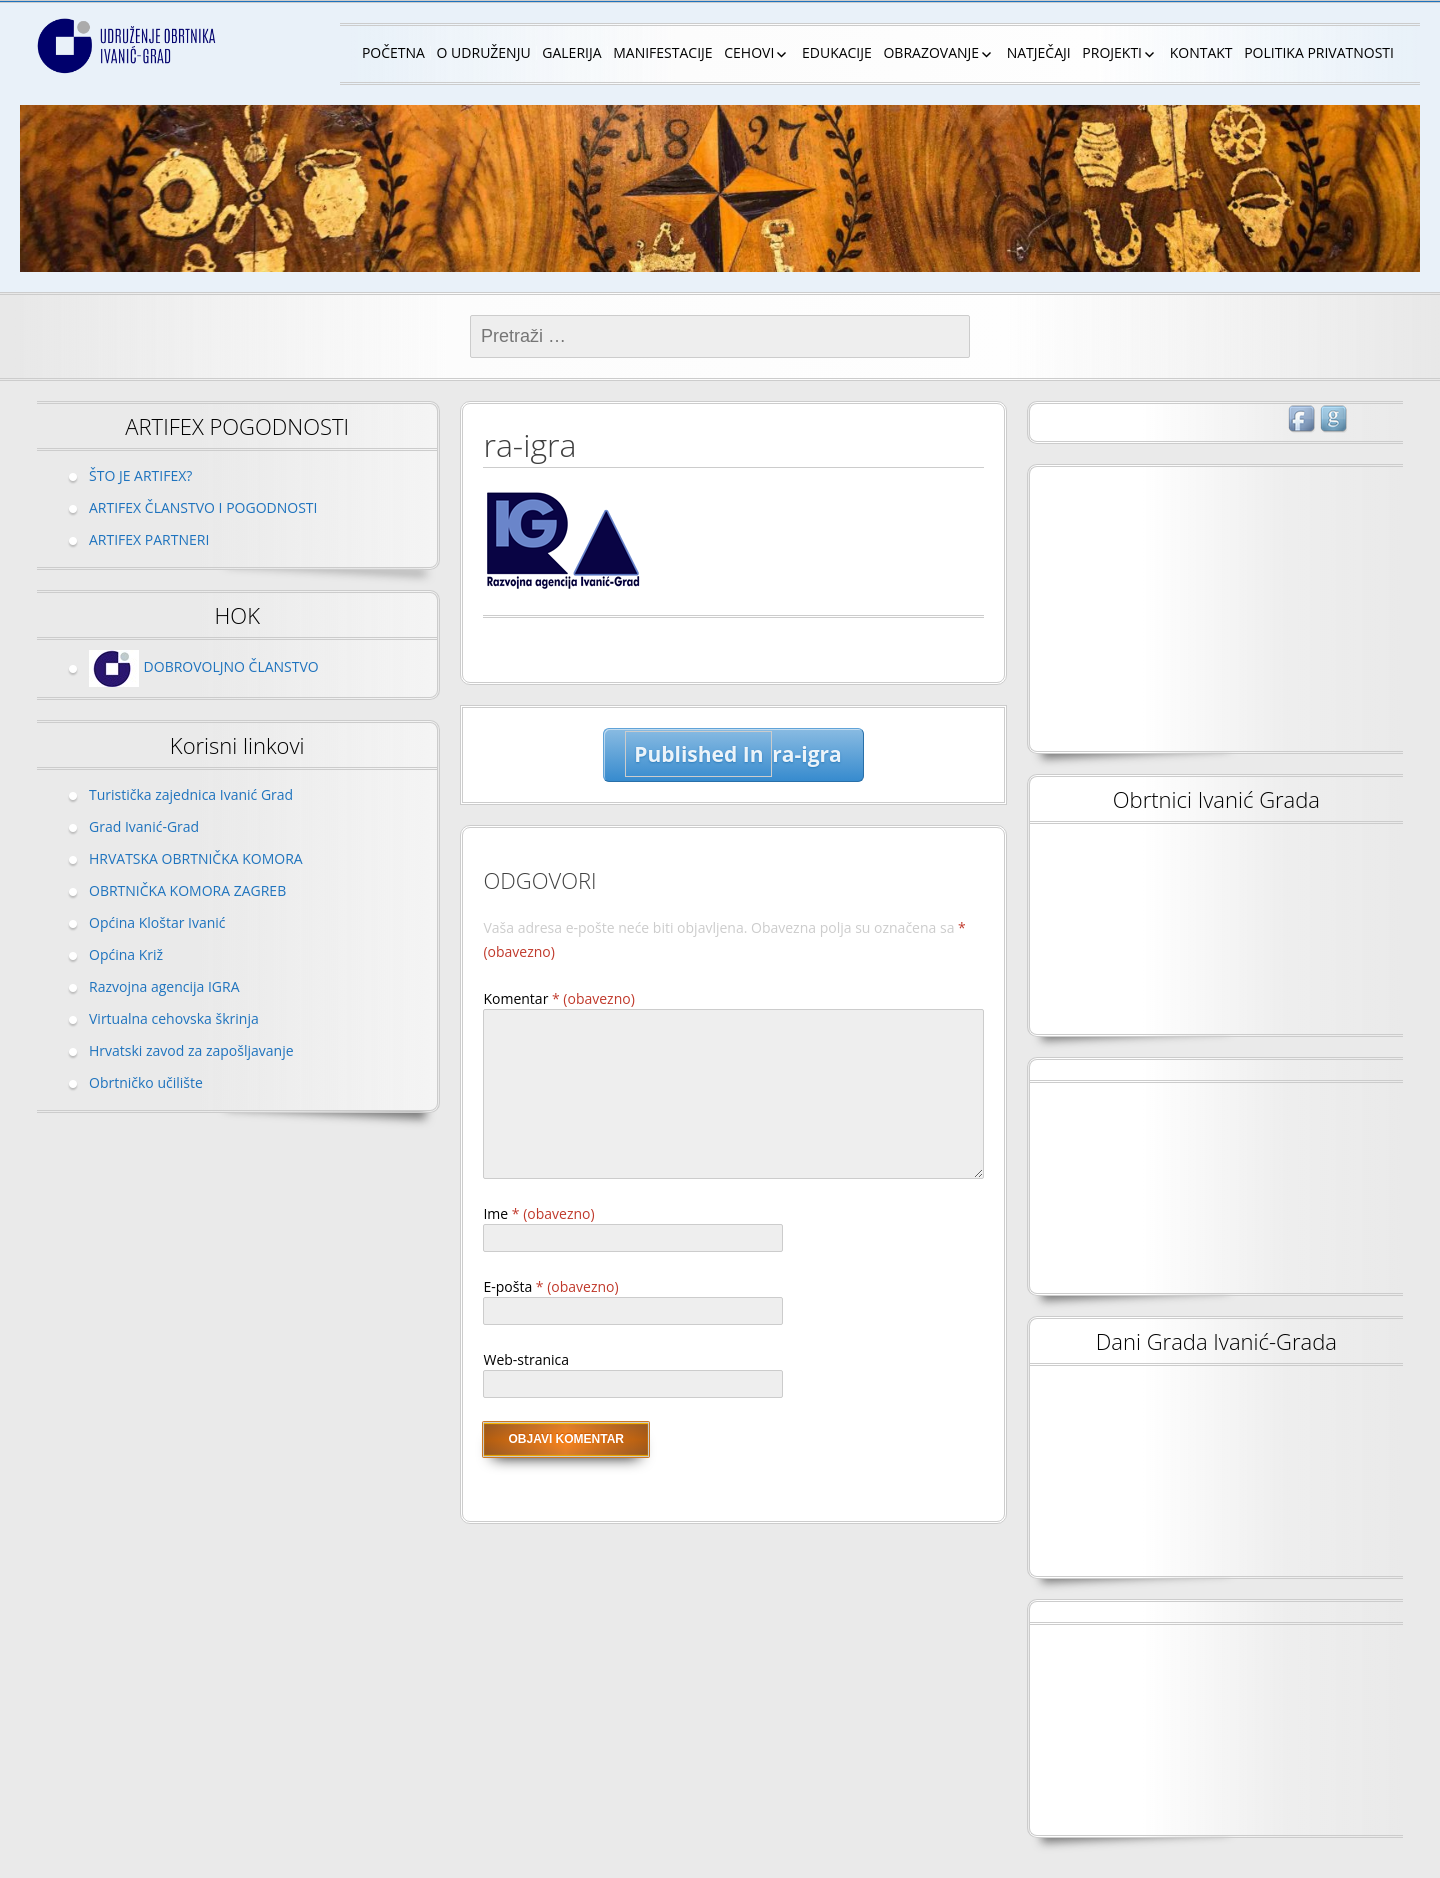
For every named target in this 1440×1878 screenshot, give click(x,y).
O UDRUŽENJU (484, 52)
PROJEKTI (1112, 52)
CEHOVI (749, 52)
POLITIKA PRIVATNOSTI (1319, 52)
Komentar (558, 998)
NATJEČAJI (1039, 52)
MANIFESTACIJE (662, 52)
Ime (538, 1213)
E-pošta (550, 1286)
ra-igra (733, 754)
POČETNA (393, 52)
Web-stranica (526, 1359)
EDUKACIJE (837, 52)
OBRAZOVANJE (931, 52)
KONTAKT (1201, 52)
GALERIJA (571, 52)
